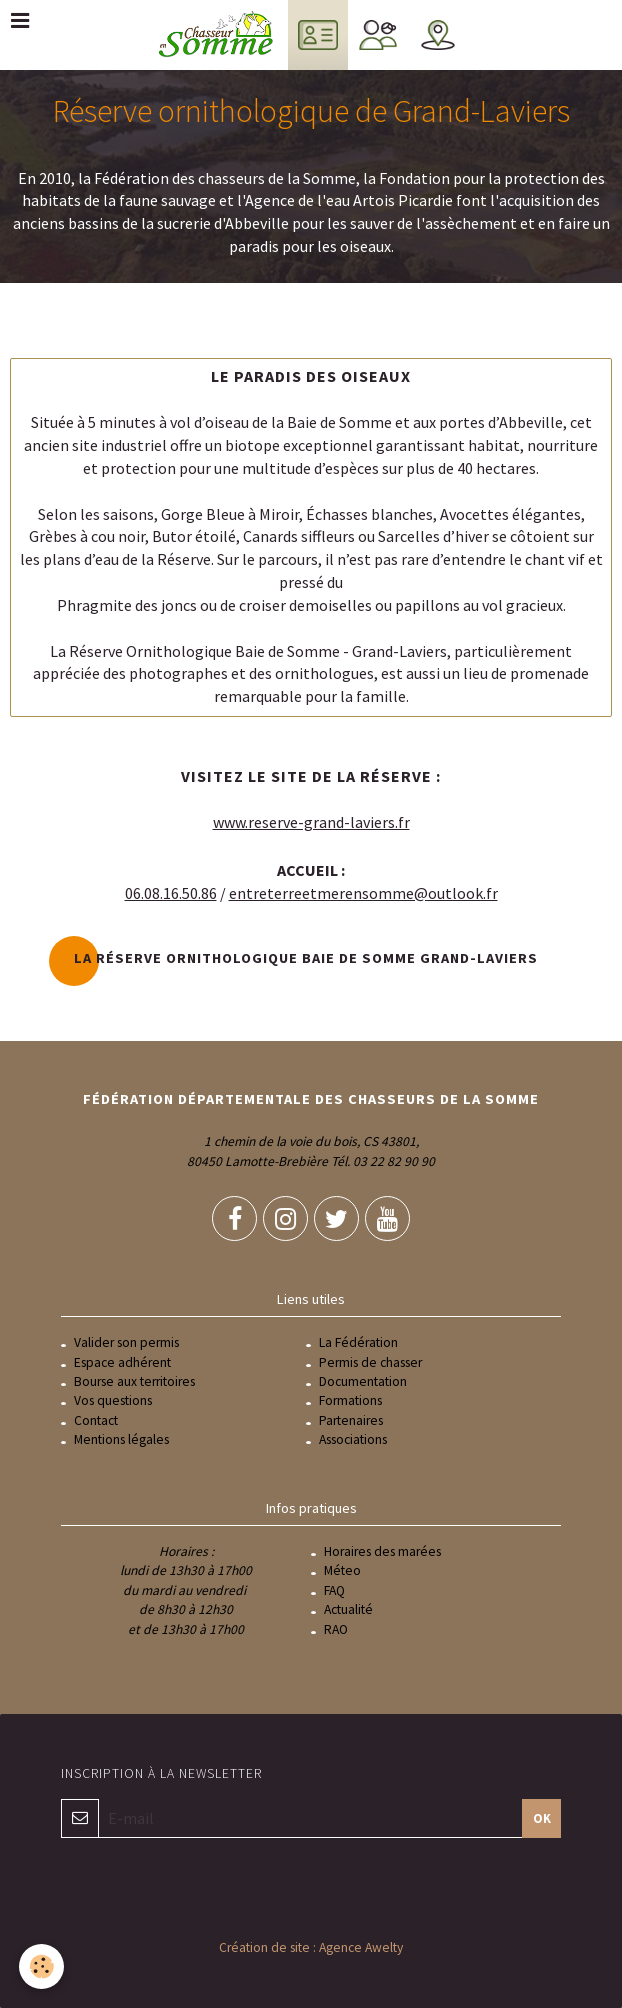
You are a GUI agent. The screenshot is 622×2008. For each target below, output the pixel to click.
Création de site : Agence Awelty (311, 1947)
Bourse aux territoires (134, 1381)
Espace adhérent (122, 1362)
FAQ (334, 1590)
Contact (96, 1420)
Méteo (342, 1570)
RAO (336, 1629)
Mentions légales (121, 1439)
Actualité (348, 1609)
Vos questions (113, 1400)
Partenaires (351, 1420)
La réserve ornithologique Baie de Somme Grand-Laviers (306, 958)
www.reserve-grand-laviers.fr (311, 822)
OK (542, 1818)
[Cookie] (42, 1966)
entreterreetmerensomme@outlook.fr (363, 893)
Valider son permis (126, 1342)
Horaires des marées (382, 1551)
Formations (350, 1400)
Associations (353, 1439)
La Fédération (358, 1342)
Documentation (363, 1381)
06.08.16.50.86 (171, 893)
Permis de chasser (370, 1362)
